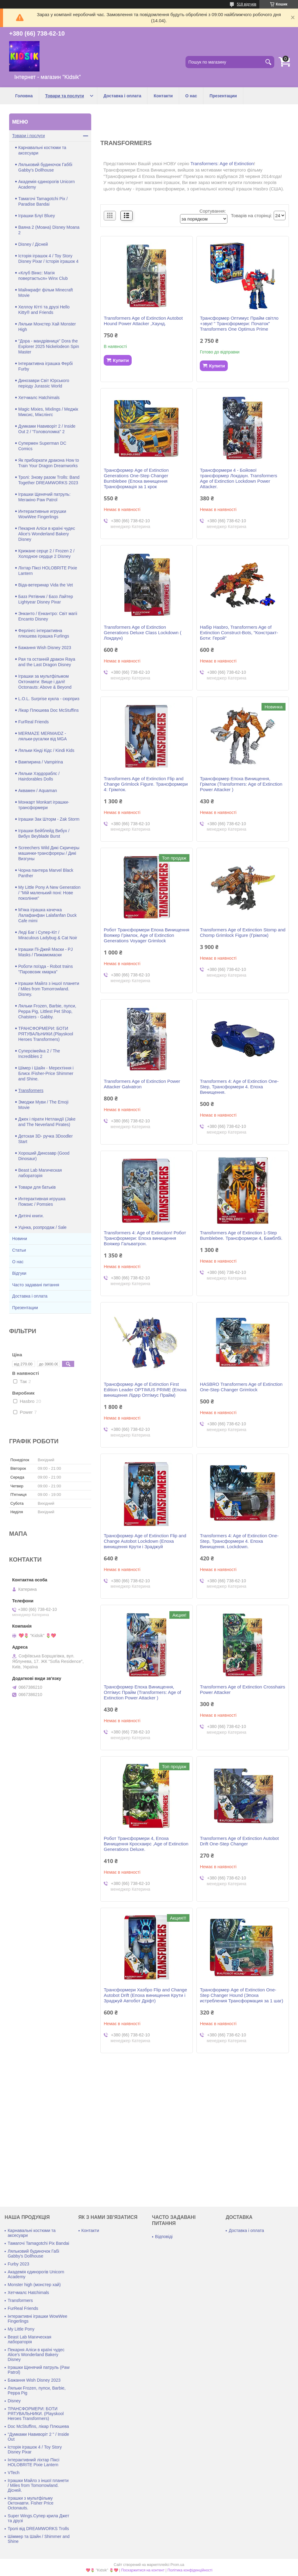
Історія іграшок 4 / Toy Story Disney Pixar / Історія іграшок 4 (48, 258)
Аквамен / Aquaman (37, 790)
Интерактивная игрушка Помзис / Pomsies (41, 1201)
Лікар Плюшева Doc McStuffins (48, 710)
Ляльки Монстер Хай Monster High (47, 327)
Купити (121, 360)
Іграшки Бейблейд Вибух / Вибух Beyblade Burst (43, 833)
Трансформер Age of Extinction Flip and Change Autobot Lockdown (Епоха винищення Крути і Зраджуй (145, 1541)
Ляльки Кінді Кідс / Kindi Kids (46, 750)
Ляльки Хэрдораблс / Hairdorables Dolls (39, 776)
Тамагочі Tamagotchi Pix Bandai (38, 2243)
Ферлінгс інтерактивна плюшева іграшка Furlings (43, 633)
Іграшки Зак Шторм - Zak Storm (48, 819)
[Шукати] (268, 62)
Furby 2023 (18, 2263)
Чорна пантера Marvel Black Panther (45, 873)
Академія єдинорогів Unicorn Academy (46, 184)
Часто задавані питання (35, 1284)
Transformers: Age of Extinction (222, 163)
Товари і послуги (28, 135)
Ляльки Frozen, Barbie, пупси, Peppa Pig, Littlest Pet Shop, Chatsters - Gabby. (47, 1011)
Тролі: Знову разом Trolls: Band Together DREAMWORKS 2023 (48, 480)
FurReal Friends (33, 721)
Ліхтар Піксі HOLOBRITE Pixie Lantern (47, 570)
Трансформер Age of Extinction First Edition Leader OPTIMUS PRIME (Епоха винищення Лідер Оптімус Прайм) (145, 1390)
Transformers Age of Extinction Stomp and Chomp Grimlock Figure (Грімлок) (242, 932)
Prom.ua (177, 2565)
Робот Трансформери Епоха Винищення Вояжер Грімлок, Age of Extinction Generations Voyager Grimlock (146, 935)
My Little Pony (21, 2329)
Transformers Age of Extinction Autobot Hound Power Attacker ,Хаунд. (143, 320)
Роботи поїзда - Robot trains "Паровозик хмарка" (45, 969)
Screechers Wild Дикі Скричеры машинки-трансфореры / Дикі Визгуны (48, 853)
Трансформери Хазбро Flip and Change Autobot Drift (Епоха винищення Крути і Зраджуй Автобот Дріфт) (145, 1995)
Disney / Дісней (33, 244)
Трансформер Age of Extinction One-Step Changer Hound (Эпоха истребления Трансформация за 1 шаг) (241, 1995)
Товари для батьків (37, 1187)
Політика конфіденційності (190, 2570)
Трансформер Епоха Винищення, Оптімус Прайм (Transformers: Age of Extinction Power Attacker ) (142, 1692)
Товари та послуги (64, 95)
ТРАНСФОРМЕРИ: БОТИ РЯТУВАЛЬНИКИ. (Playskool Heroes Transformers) (36, 2413)
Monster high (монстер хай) (34, 2284)
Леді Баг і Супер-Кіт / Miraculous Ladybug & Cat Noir (47, 935)
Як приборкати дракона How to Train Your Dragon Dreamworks (48, 463)
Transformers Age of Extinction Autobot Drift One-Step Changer (239, 1841)
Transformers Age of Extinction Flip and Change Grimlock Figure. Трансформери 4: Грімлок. (146, 784)
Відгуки (19, 1273)
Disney (14, 2400)
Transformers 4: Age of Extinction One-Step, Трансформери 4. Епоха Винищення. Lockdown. (239, 1541)
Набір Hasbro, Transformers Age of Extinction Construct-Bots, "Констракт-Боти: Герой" (239, 632)
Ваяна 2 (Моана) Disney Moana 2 (48, 230)
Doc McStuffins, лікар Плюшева (38, 2426)
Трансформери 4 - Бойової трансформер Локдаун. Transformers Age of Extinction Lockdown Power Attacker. (238, 478)
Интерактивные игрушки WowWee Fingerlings (42, 514)
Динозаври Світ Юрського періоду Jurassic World (43, 383)
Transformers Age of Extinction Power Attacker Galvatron (142, 1084)
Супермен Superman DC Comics (42, 446)
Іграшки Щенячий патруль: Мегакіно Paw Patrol (44, 497)
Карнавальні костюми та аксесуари (42, 150)
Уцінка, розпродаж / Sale (42, 1227)
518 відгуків (246, 4)
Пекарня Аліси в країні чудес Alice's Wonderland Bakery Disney (46, 534)
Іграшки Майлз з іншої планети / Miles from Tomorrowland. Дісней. (38, 2485)
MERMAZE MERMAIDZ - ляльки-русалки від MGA (42, 736)
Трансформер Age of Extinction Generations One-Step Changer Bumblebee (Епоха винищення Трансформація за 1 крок (136, 478)
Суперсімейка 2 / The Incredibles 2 (39, 1053)
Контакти (163, 95)
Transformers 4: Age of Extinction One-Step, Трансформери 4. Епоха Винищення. (239, 1087)
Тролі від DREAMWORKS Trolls (38, 2528)
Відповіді (164, 2236)
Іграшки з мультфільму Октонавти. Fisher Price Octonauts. (31, 2503)
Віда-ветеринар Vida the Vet (45, 584)
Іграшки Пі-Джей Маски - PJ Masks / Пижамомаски (45, 952)
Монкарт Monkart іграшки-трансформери (43, 805)
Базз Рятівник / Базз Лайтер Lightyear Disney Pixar (45, 599)
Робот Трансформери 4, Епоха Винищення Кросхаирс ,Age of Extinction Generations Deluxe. (146, 1844)
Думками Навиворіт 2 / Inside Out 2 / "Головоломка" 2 (46, 429)
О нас (191, 95)
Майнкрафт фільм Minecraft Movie (45, 292)
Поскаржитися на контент (143, 2570)
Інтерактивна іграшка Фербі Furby (45, 366)
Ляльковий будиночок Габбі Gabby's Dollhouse (45, 167)
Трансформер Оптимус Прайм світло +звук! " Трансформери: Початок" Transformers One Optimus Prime (239, 323)
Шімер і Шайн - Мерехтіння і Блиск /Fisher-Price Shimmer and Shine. (46, 1073)
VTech (13, 2472)
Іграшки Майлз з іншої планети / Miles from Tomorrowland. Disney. (48, 989)
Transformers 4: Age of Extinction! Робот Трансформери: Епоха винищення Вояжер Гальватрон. (145, 1238)
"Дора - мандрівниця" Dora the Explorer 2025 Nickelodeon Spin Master (48, 346)
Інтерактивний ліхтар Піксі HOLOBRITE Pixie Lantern (33, 2462)
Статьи (19, 1250)
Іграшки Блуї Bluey (36, 215)
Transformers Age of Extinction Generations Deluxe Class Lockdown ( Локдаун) (142, 632)
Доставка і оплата (122, 95)
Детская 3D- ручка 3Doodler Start (45, 1139)
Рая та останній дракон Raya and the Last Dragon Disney (46, 662)
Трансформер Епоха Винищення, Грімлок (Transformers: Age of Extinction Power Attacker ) (241, 784)
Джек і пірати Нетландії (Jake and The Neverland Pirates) (46, 1122)
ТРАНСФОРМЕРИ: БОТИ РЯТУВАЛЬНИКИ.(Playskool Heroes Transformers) (45, 1034)
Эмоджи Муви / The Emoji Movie (43, 1105)
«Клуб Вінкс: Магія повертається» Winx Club (43, 275)
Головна (24, 95)
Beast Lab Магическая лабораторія (40, 1173)
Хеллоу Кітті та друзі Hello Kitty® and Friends (44, 309)
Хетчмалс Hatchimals (39, 397)
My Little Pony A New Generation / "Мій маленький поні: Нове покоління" (49, 893)
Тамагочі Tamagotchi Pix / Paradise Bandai (43, 201)
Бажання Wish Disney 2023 (44, 647)
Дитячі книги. (31, 1215)
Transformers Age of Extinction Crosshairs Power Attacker (242, 1689)
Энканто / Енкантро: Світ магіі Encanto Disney (47, 616)
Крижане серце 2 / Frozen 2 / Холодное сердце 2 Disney (46, 553)
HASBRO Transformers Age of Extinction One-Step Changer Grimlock (241, 1387)
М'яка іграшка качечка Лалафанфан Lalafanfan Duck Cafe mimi (47, 915)
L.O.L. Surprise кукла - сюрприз (48, 698)
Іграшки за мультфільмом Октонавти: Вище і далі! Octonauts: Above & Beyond (44, 682)
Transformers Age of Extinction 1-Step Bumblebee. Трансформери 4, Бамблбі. (241, 1235)
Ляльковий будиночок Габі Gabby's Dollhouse (33, 2253)
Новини (19, 1238)
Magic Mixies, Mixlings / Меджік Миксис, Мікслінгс (48, 412)
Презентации (223, 95)
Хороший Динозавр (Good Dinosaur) (43, 1156)
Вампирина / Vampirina (40, 762)
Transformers (30, 1090)
